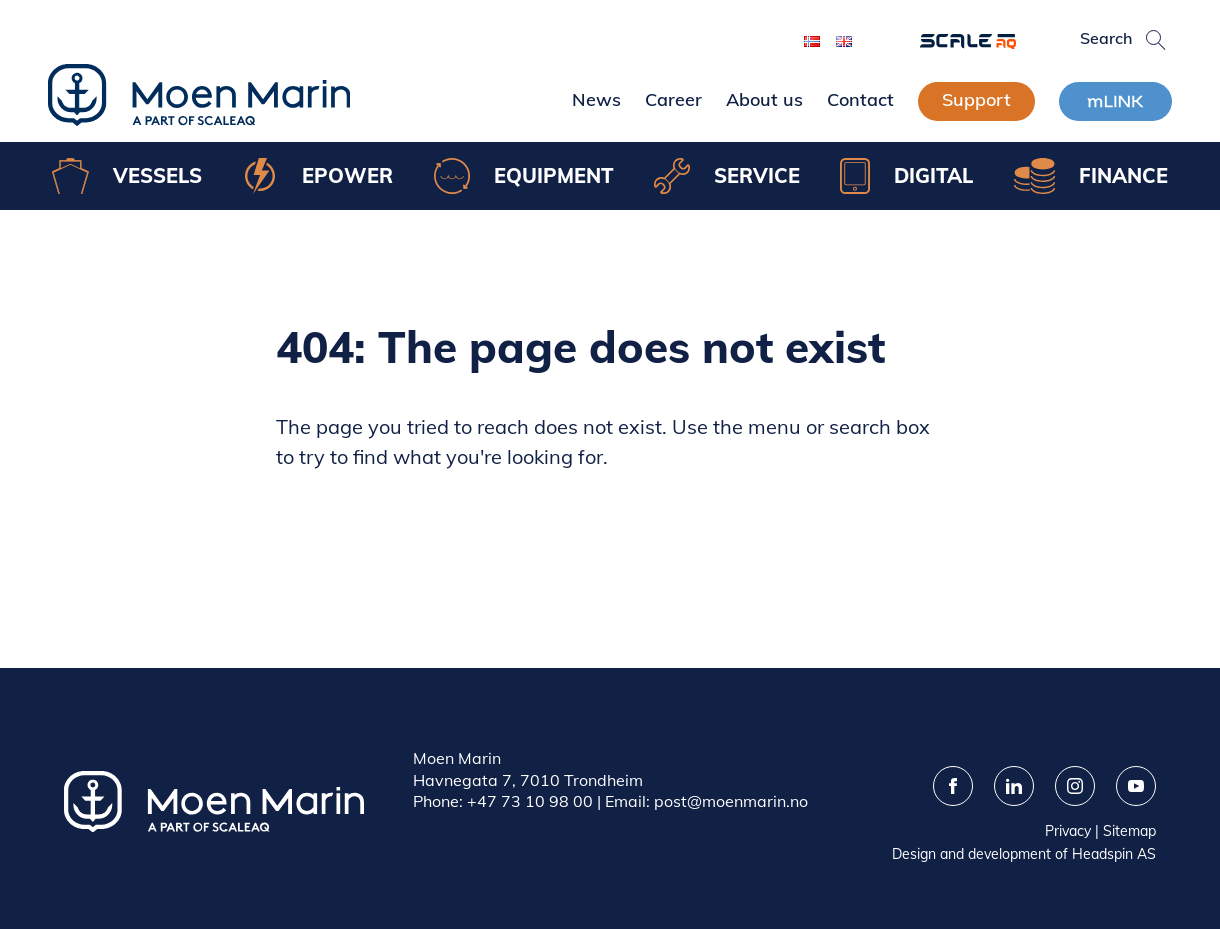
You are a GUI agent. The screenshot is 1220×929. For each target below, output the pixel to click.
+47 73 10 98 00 (530, 801)
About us (764, 99)
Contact (860, 99)
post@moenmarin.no (731, 801)
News (596, 99)
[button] (1156, 40)
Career (673, 99)
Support (976, 99)
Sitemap (1129, 831)
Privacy (1068, 831)
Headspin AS (1114, 854)
